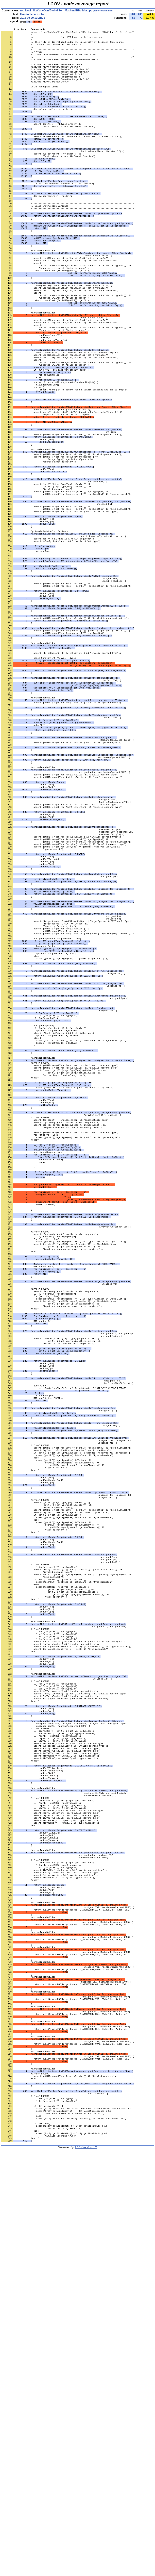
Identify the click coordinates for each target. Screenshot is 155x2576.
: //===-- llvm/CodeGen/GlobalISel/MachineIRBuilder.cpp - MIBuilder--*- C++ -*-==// (67, 32)
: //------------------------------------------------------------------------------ (67, 244)
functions (107, 10)
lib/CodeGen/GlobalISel (47, 10)
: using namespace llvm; (29, 98)
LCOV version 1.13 (86, 2570)
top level (25, 10)
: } (16, 256)
